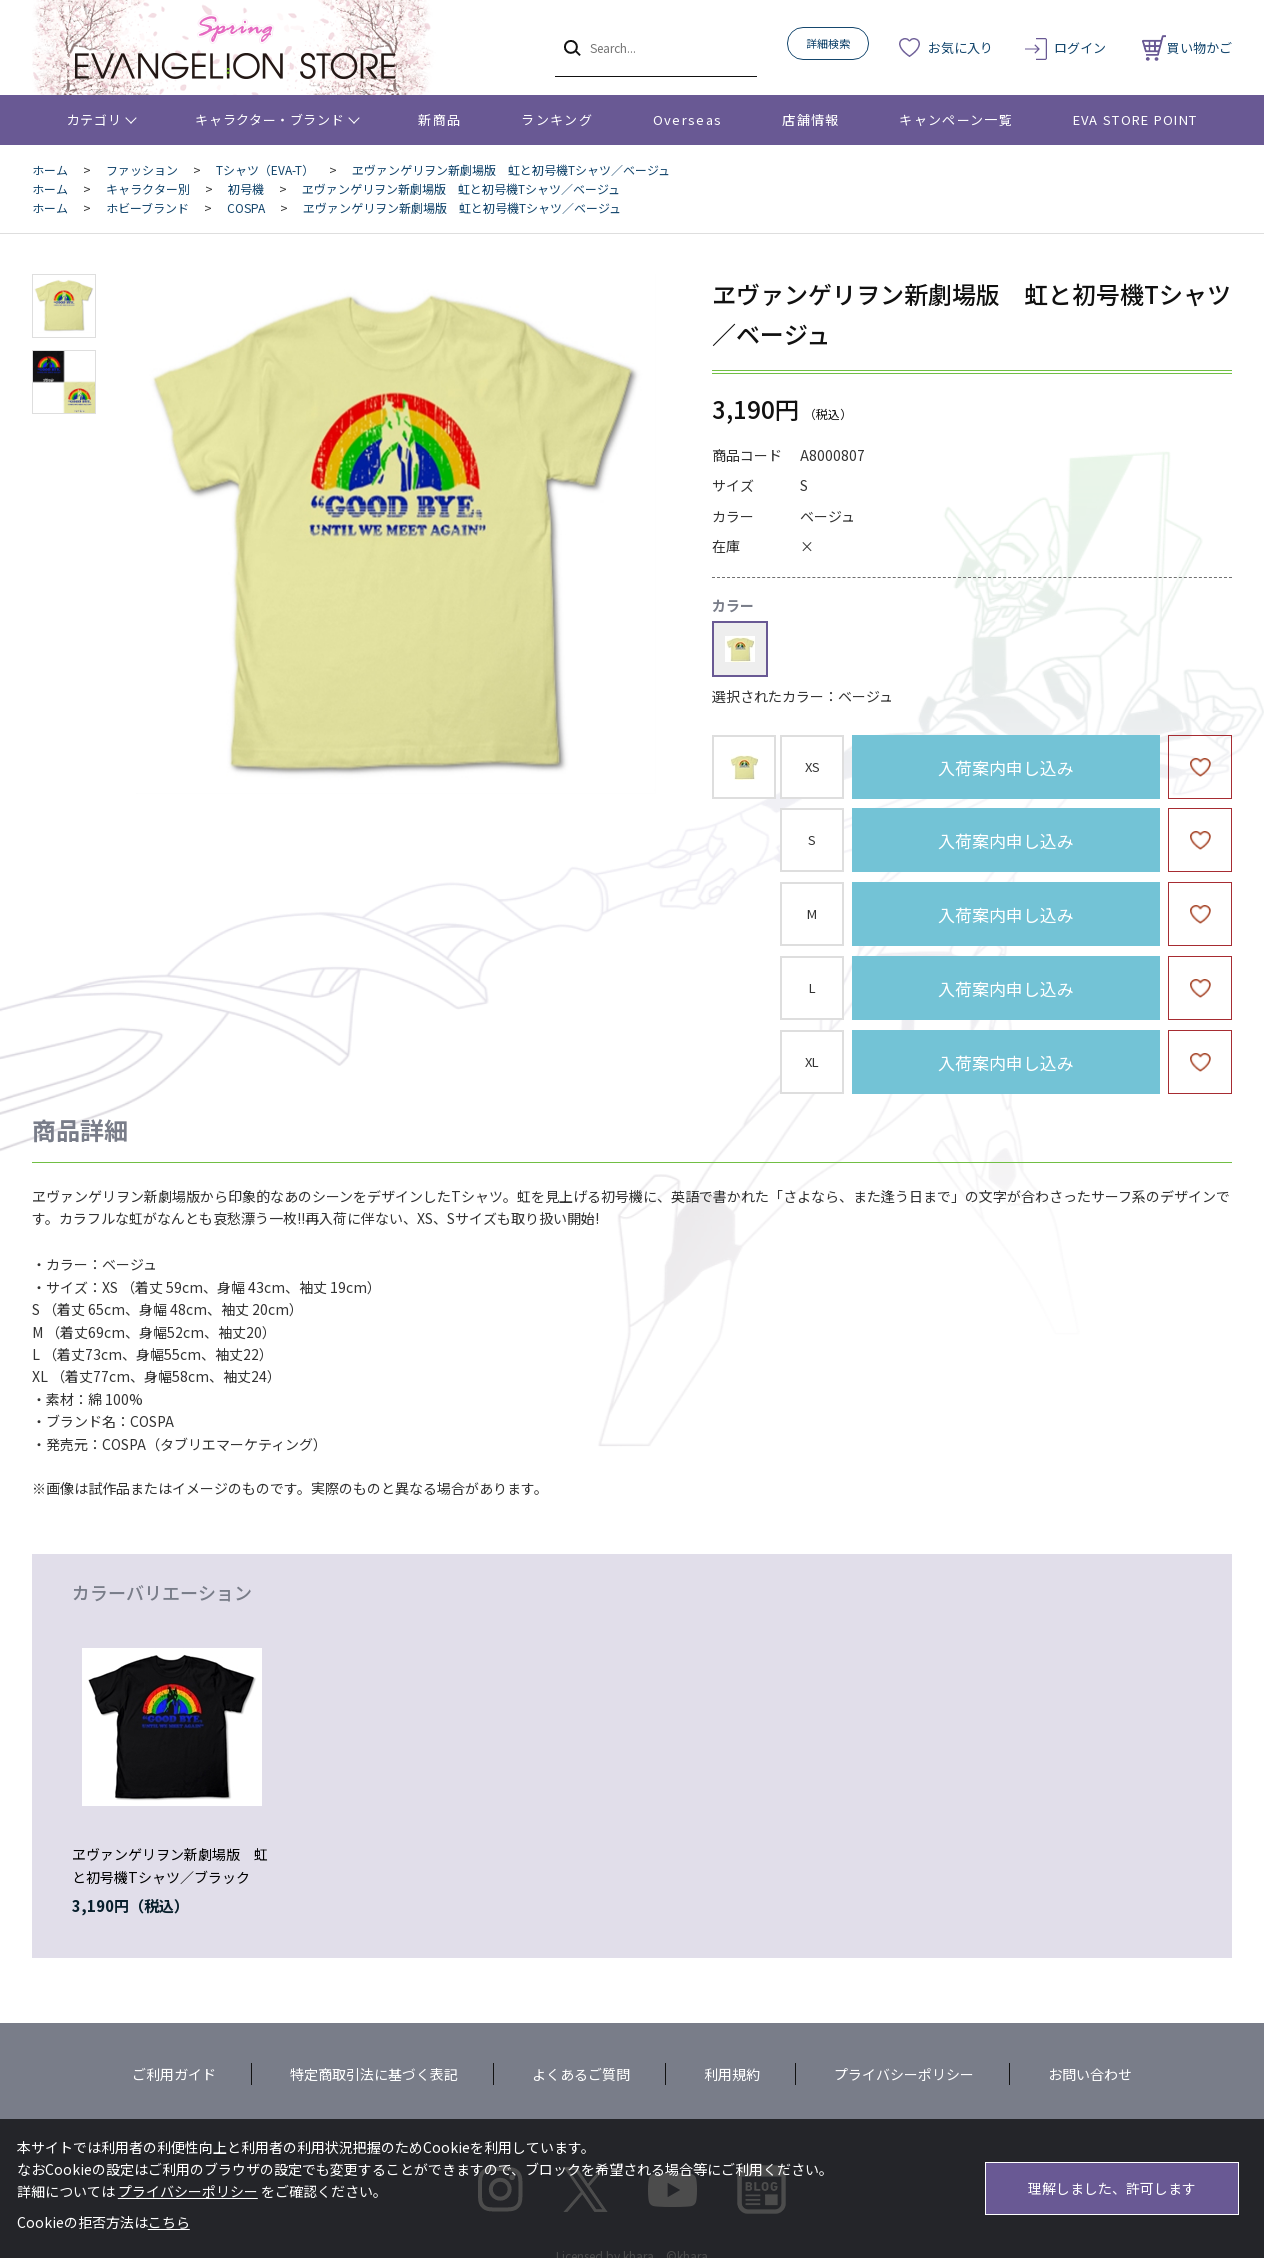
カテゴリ (94, 119)
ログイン (1080, 47)
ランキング (557, 119)
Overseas (687, 119)
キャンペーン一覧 (955, 119)
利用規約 (732, 2074)
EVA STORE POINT (1135, 119)
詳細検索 (828, 43)
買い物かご (1187, 47)
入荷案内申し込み (1006, 767)
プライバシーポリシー (904, 2074)
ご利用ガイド (174, 2074)
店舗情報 (810, 119)
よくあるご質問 (581, 2074)
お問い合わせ (1090, 2074)
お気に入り (960, 47)
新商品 (439, 119)
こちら (169, 2222)
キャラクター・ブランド (269, 119)
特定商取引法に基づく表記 (374, 2074)
